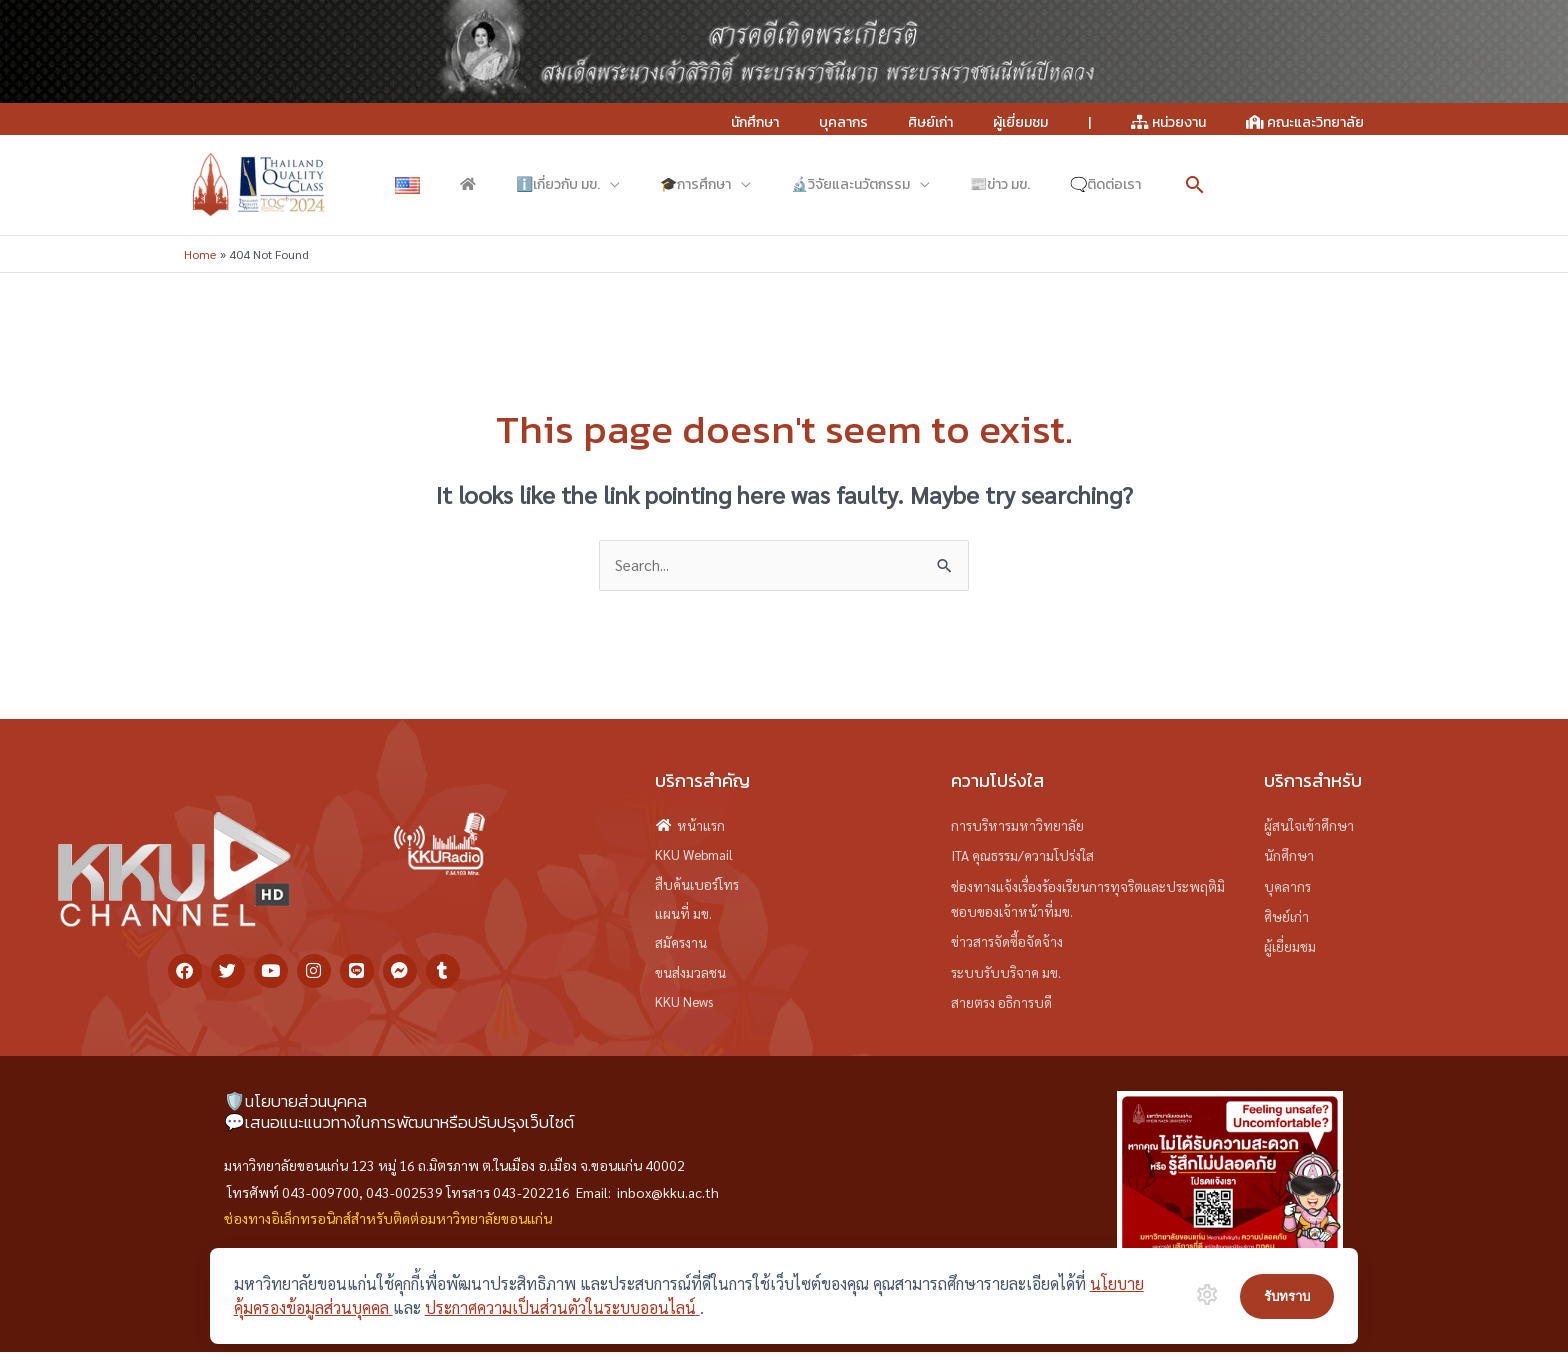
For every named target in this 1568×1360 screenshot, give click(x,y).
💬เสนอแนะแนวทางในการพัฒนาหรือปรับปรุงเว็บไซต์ (399, 1130)
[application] (529, 185)
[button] (964, 185)
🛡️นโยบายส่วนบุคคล (295, 1108)
